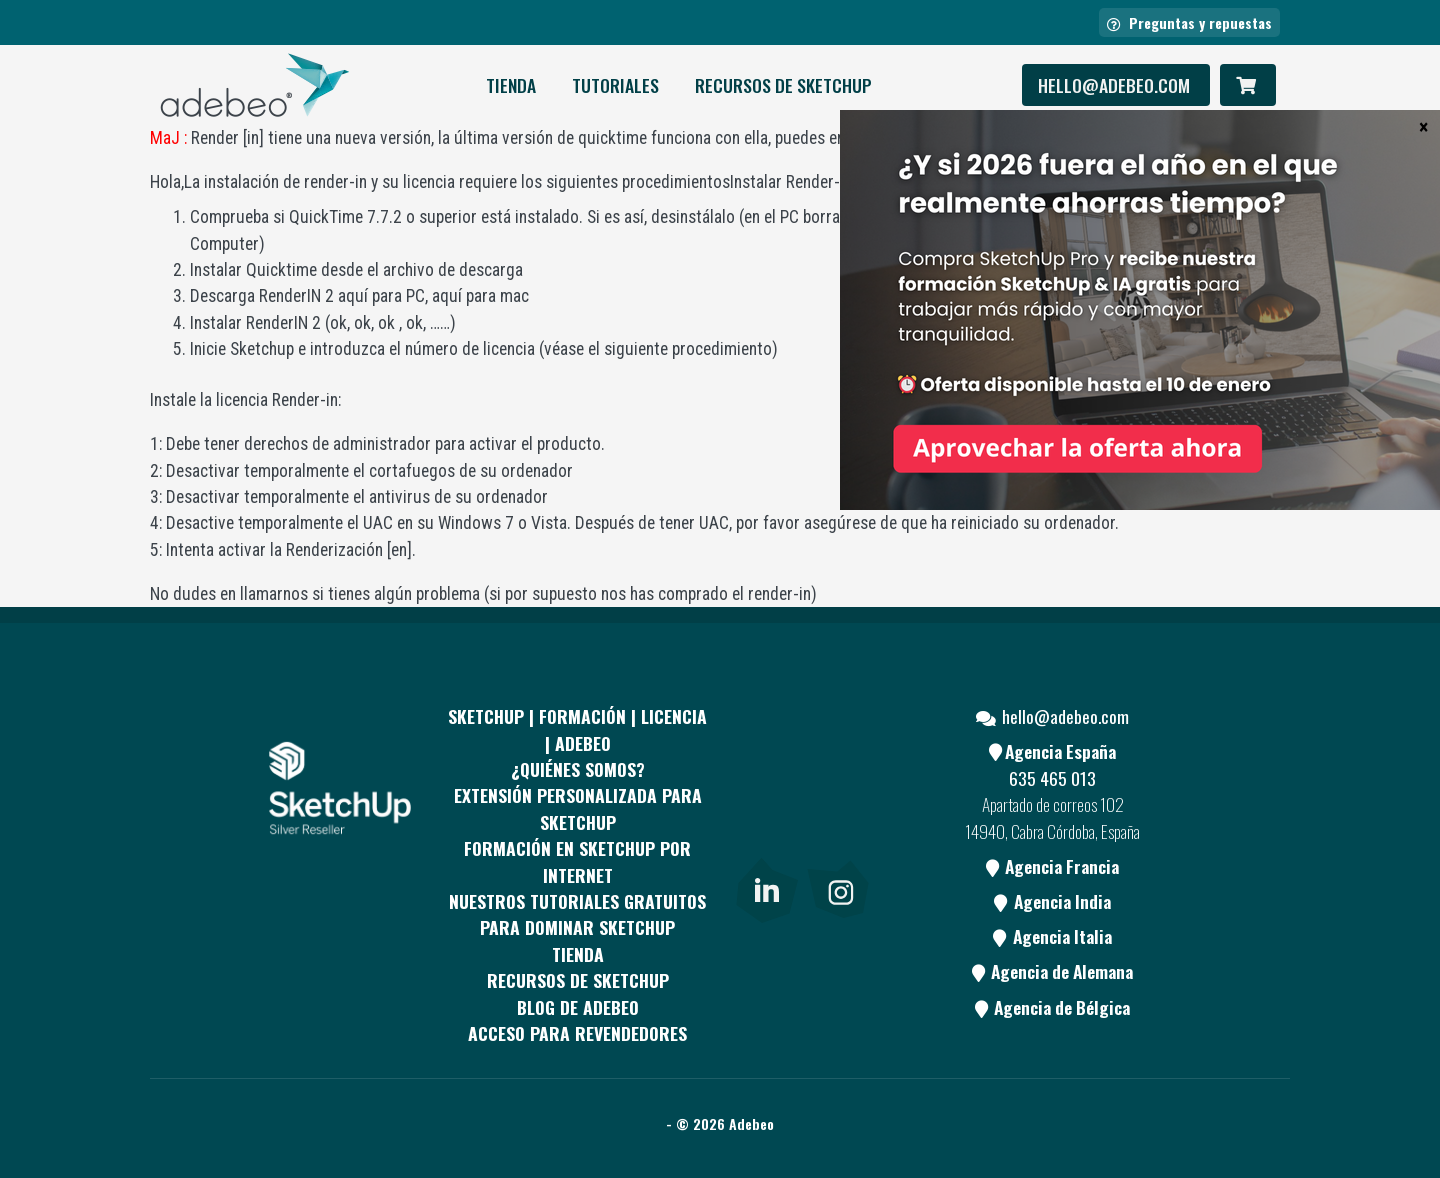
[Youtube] (765, 841)
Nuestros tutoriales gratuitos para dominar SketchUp (577, 914)
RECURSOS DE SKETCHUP (783, 85)
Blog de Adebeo (578, 1007)
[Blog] (838, 841)
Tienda (511, 85)
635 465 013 (1052, 778)
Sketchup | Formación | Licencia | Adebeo (577, 729)
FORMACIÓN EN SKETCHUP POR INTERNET (577, 861)
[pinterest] (838, 765)
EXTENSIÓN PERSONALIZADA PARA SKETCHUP (578, 808)
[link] (766, 886)
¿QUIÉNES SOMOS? (578, 769)
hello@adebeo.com (1116, 85)
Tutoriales (615, 85)
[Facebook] (765, 765)
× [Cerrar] (1423, 126)
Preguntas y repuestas (1189, 22)
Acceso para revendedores (577, 1033)
